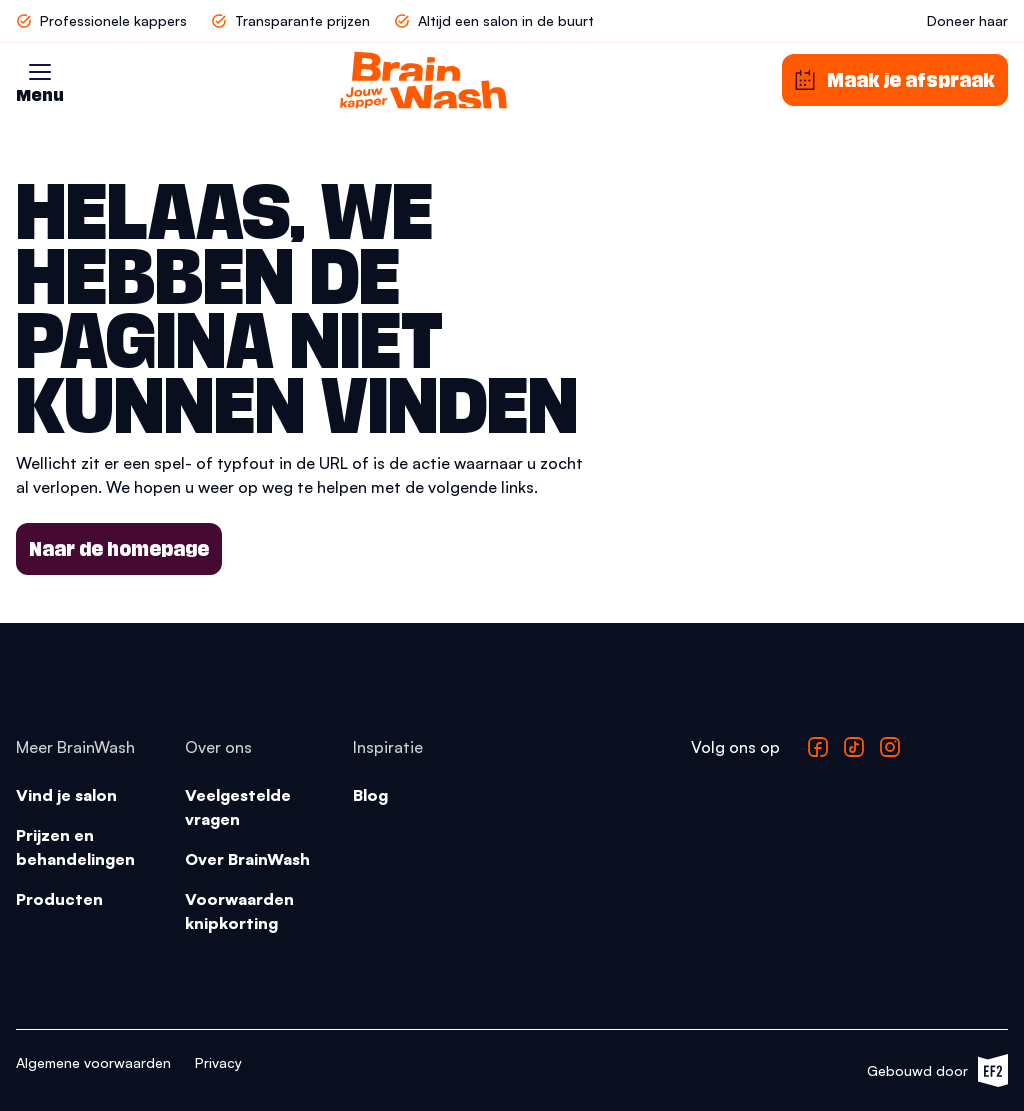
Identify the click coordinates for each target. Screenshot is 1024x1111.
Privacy (218, 1062)
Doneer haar (967, 20)
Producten (59, 899)
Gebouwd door (937, 1070)
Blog (370, 795)
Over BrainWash (247, 859)
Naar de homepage (119, 549)
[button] (40, 72)
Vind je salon (66, 795)
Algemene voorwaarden (93, 1062)
